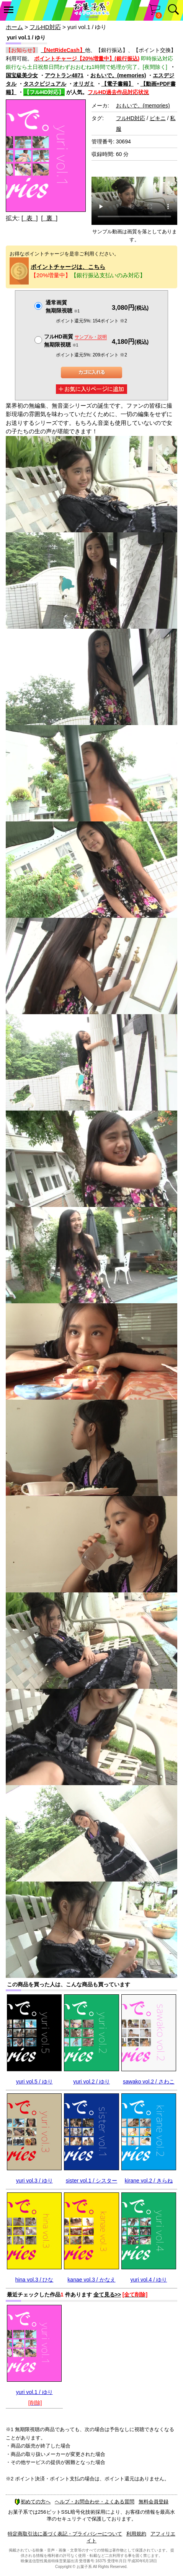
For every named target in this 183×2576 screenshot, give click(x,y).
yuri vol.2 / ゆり (91, 2081)
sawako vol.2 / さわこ (149, 2081)
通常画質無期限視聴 (63, 306)
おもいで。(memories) (118, 75)
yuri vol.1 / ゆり (34, 2392)
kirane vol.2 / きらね (149, 2181)
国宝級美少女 (22, 75)
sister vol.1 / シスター (92, 2181)
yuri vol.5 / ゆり (34, 2081)
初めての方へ (33, 2501)
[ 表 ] (29, 218)
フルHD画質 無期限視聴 (75, 340)
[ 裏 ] (49, 218)
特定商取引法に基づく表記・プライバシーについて (65, 2534)
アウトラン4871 (64, 75)
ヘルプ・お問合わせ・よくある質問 (94, 2501)
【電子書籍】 (117, 84)
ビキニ (158, 118)
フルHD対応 (45, 27)
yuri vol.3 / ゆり (34, 2181)
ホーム (14, 27)
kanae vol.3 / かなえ (91, 2280)
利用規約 (136, 2534)
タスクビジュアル (44, 84)
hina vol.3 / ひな (34, 2280)
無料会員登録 (153, 2501)
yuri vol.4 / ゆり (148, 2280)
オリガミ (84, 84)
